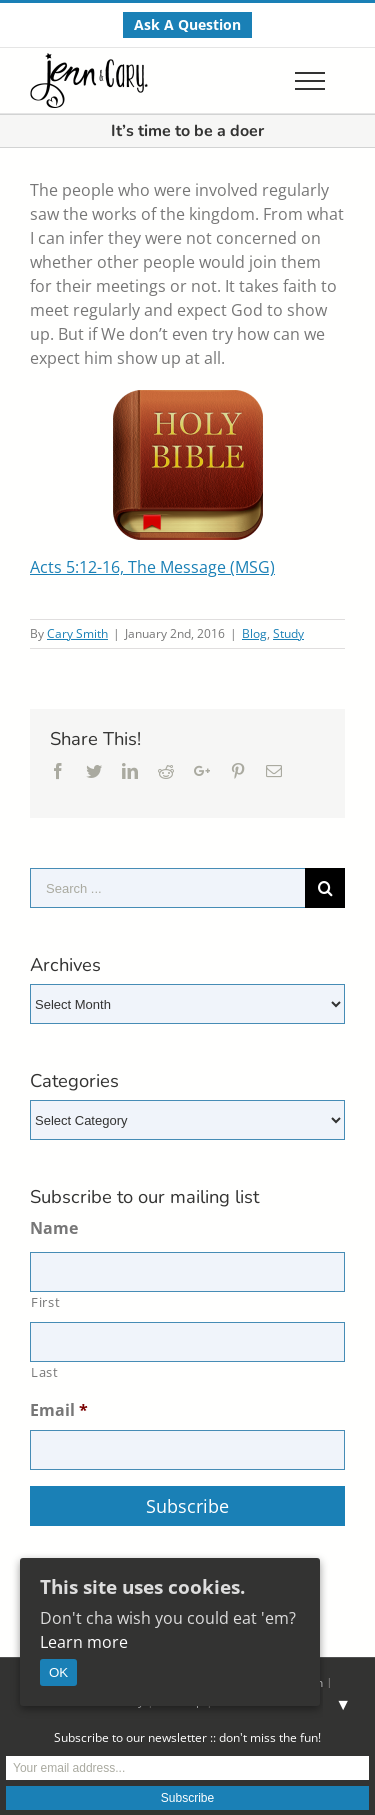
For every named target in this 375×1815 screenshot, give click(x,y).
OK (58, 1672)
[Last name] (187, 1342)
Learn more (84, 1642)
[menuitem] (187, 25)
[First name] (187, 1272)
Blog (254, 633)
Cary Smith (77, 633)
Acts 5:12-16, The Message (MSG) (152, 567)
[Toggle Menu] (310, 81)
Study (288, 633)
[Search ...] (167, 888)
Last (45, 1372)
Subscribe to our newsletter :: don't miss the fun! (187, 1737)
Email (59, 1410)
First (45, 1302)
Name (54, 1228)
